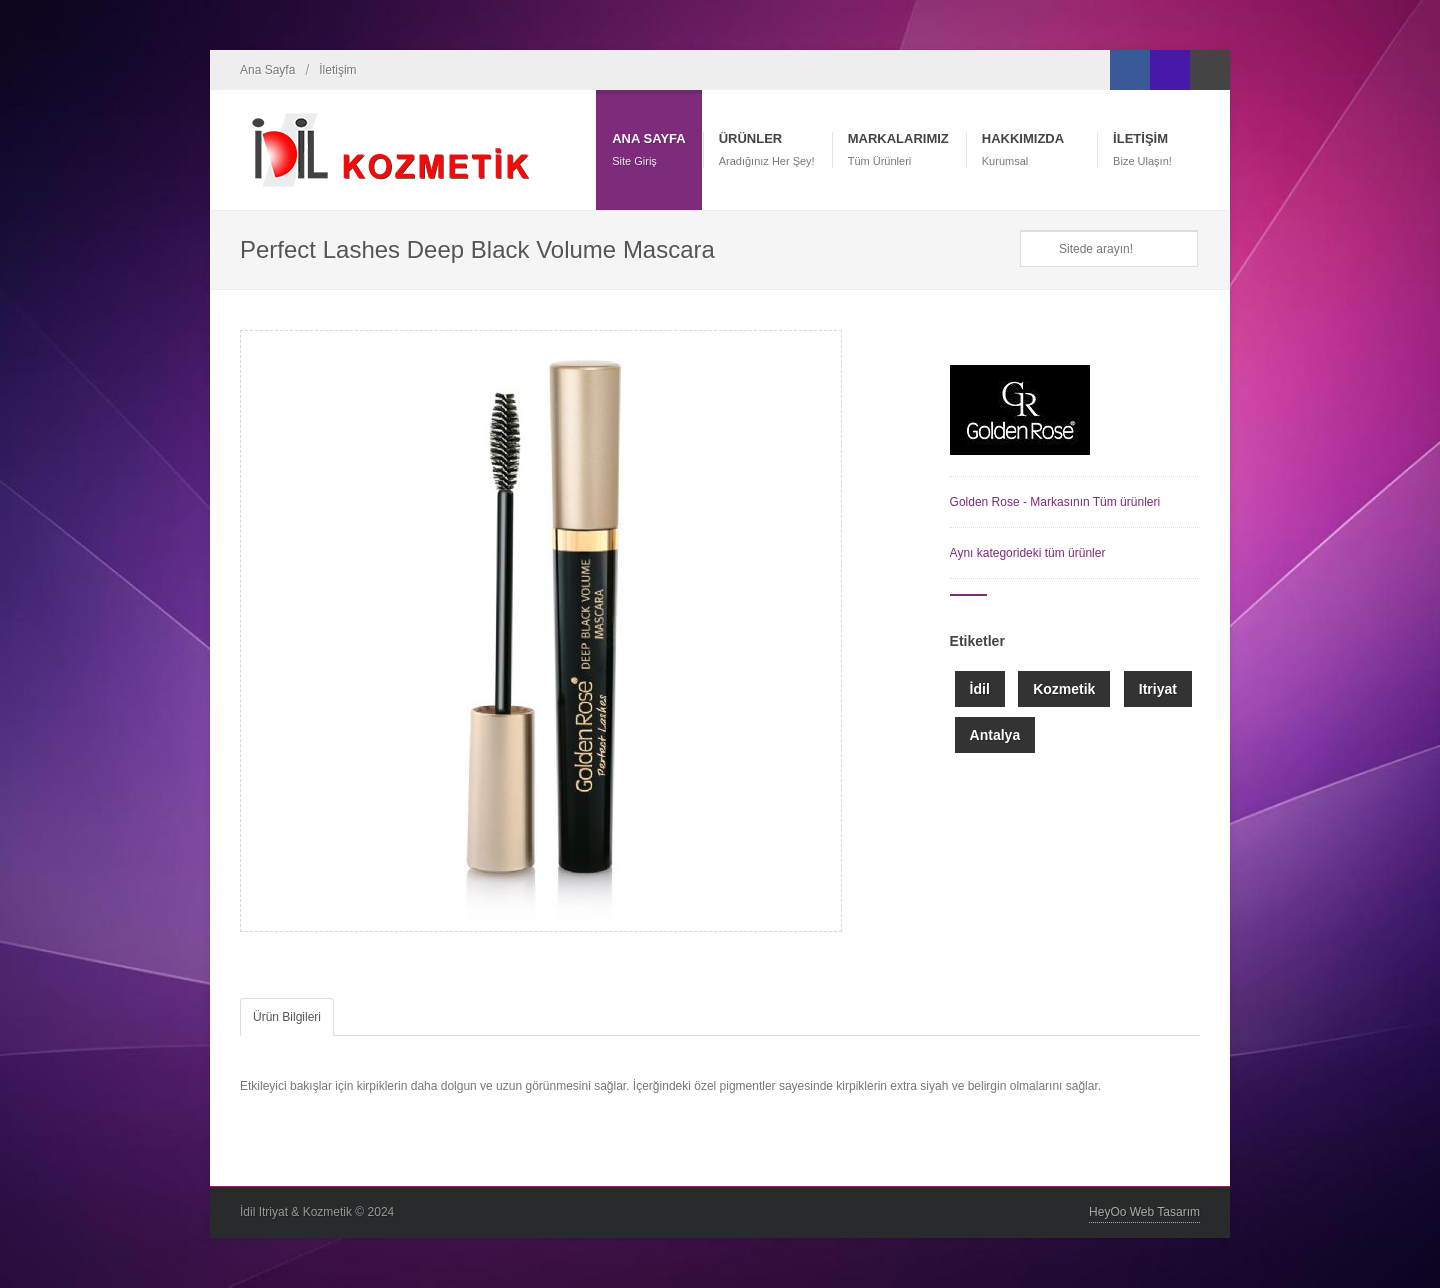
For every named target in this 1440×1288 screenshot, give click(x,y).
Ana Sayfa (267, 70)
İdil (980, 689)
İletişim (337, 70)
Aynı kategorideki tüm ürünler (1028, 553)
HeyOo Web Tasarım (1144, 1212)
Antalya (995, 735)
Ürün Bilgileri (287, 1017)
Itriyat (1158, 689)
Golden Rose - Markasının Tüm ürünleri (1055, 502)
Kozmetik (1064, 689)
